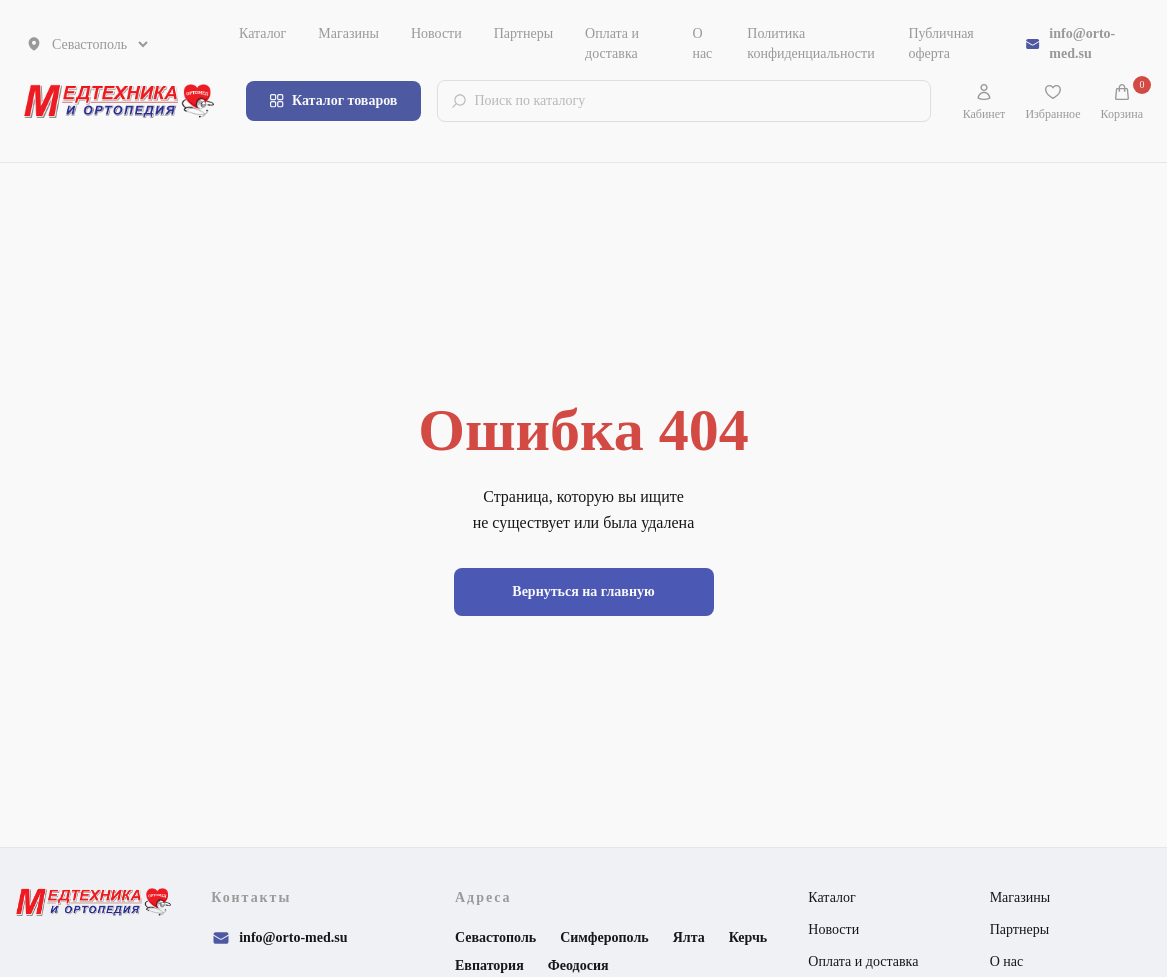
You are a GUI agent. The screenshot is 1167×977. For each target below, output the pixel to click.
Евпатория (489, 965)
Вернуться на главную (583, 591)
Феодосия (578, 965)
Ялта (689, 937)
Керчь (748, 937)
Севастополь (495, 937)
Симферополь (604, 937)
